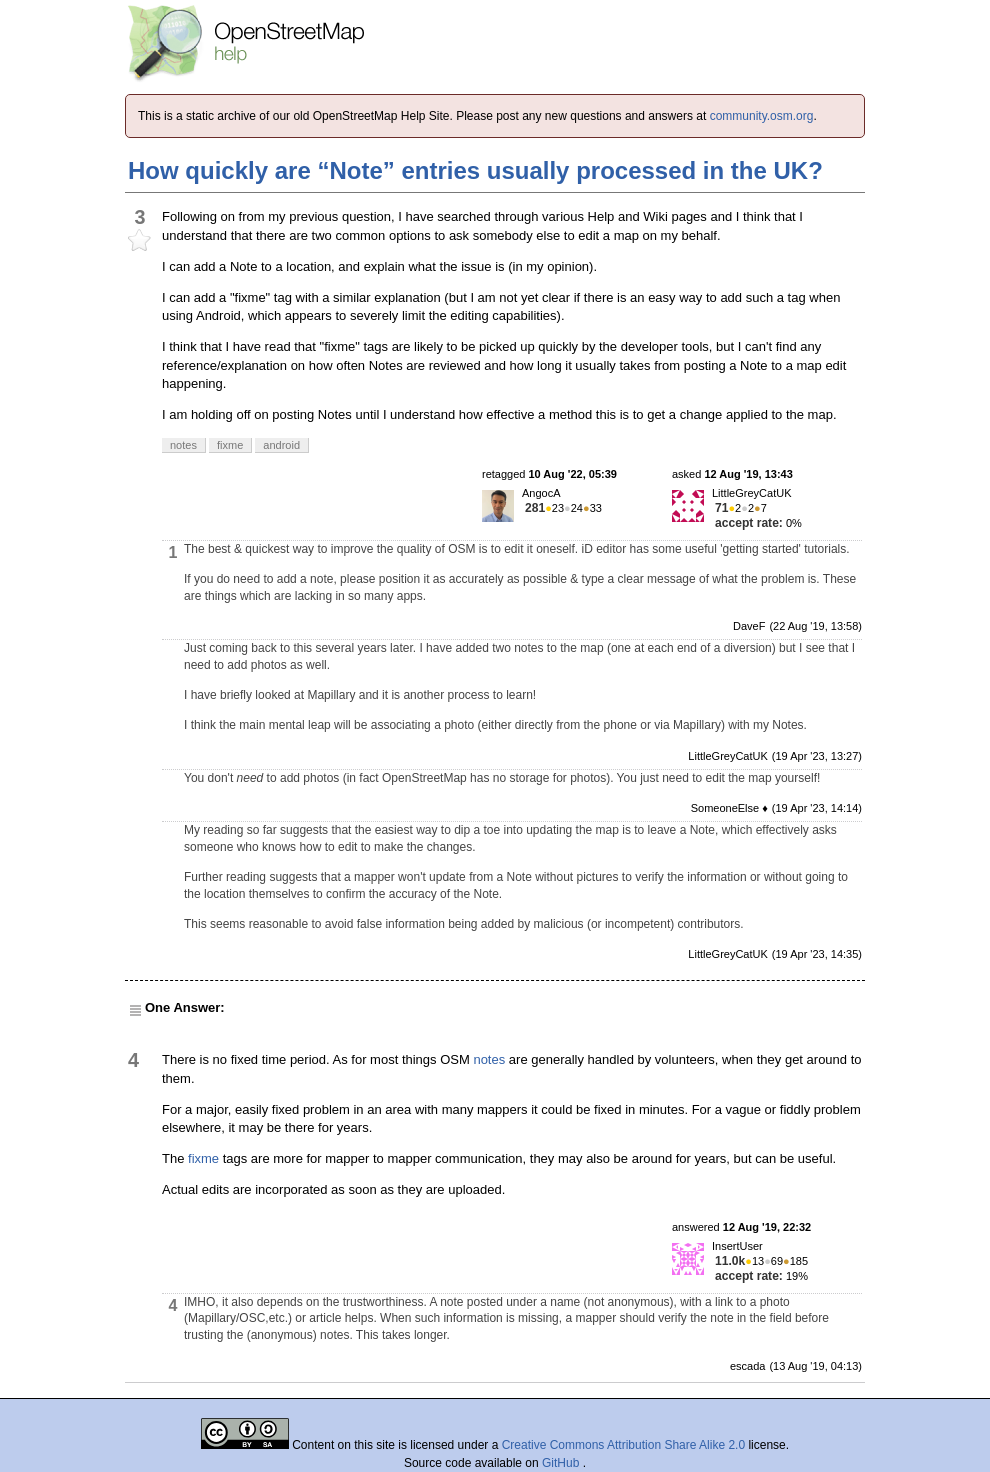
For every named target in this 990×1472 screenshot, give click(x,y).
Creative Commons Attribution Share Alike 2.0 (623, 1445)
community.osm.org (762, 116)
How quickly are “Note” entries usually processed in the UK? (475, 170)
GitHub (562, 1463)
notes (489, 1059)
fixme (203, 1158)
